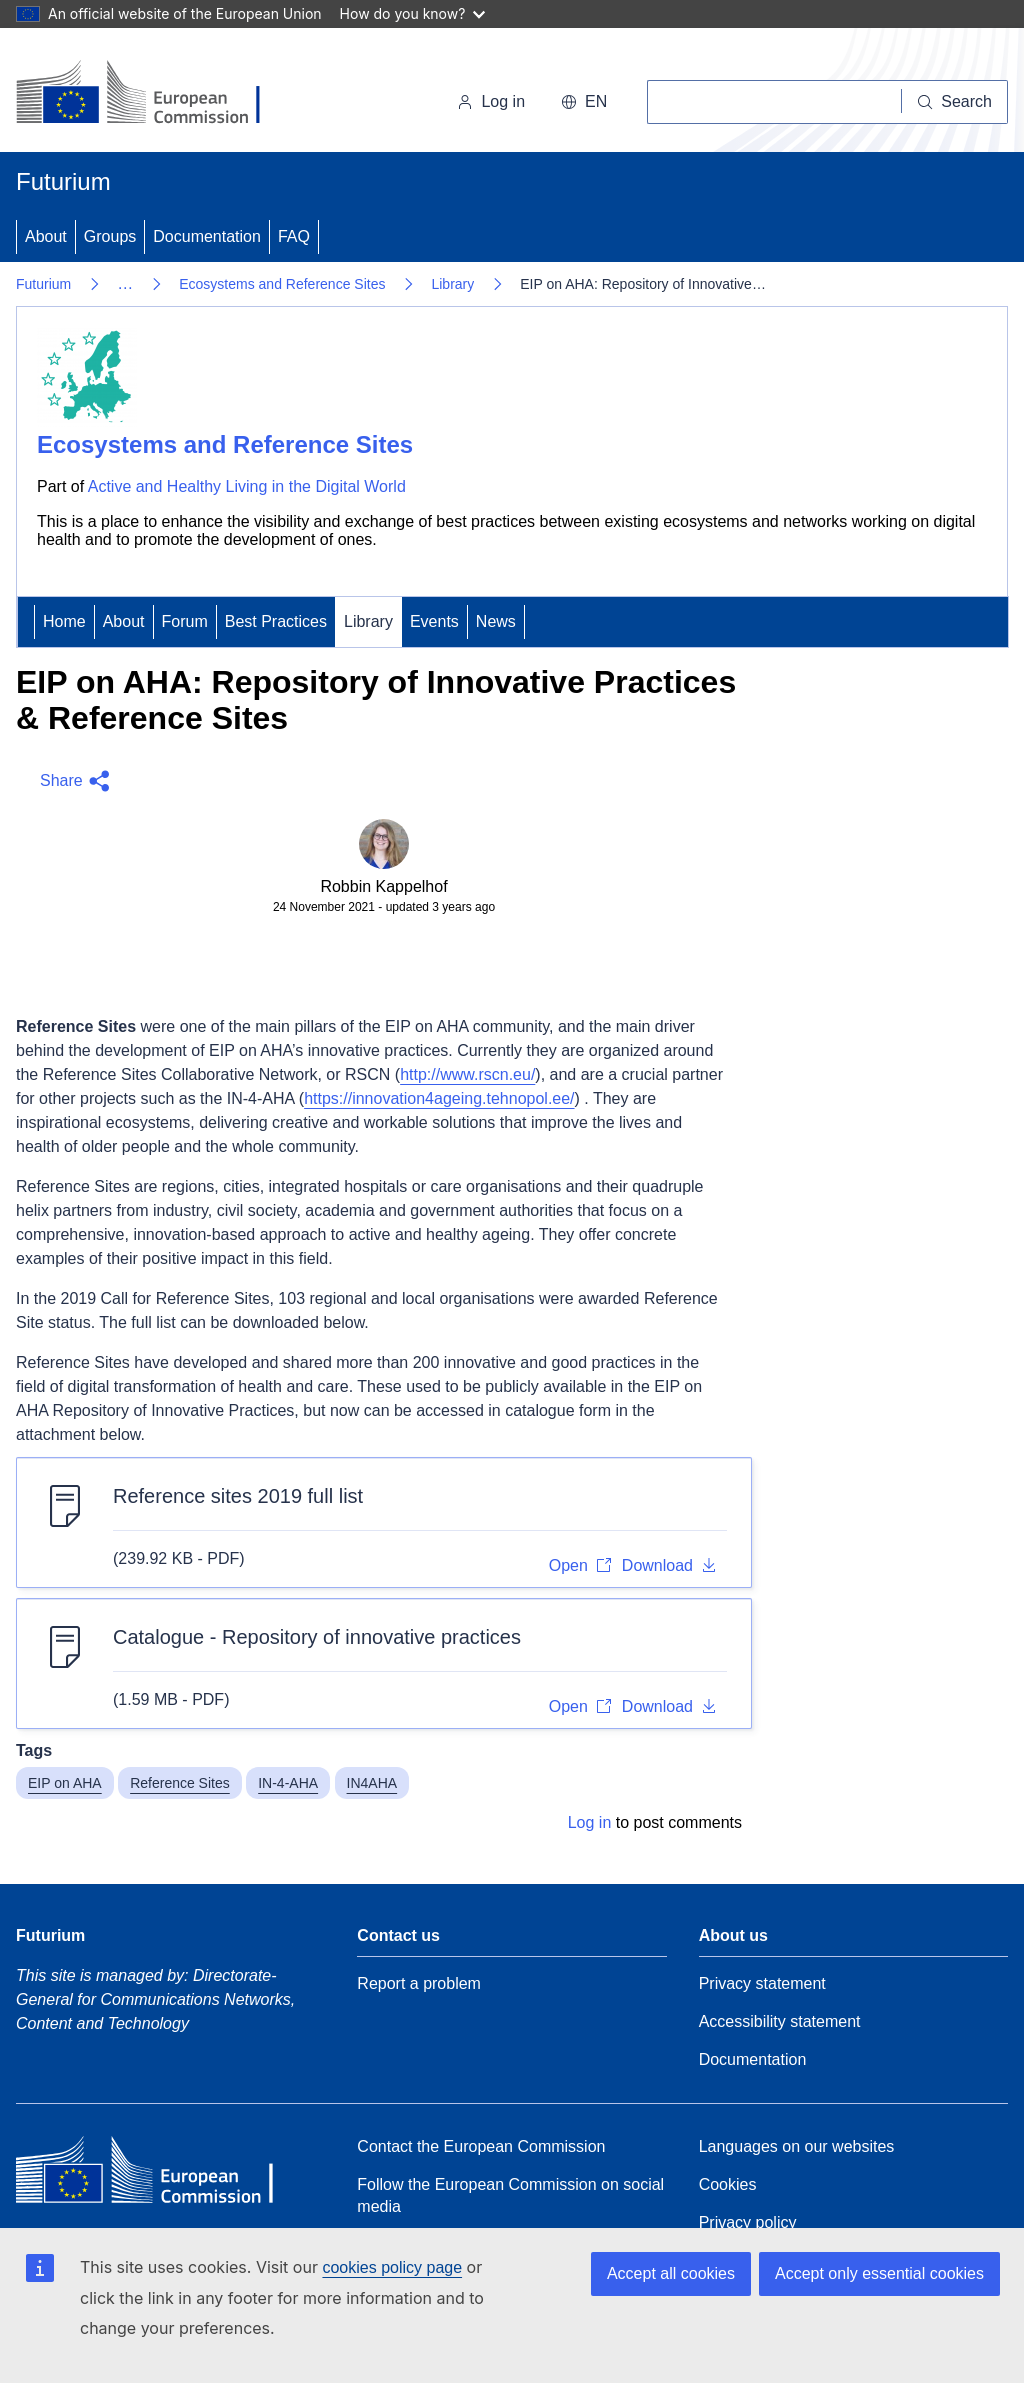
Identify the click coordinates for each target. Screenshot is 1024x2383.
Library (452, 284)
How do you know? (413, 13)
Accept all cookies (671, 2273)
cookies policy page (392, 2267)
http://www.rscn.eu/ (467, 1074)
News (496, 621)
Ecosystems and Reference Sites (282, 284)
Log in (491, 101)
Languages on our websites (797, 2146)
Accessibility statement (780, 2021)
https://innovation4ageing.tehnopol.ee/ (439, 1098)
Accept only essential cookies (879, 2273)
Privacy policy (748, 2222)
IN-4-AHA (288, 1783)
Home (64, 621)
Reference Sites (180, 1783)
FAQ (294, 236)
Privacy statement (762, 1983)
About (46, 236)
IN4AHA (372, 1783)
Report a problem (419, 1983)
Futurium (63, 181)
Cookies (728, 2184)
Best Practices (276, 621)
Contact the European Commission (481, 2146)
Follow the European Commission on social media (510, 2195)
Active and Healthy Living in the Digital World (247, 486)
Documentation (207, 236)
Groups (110, 236)
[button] (70, 781)
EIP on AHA (65, 1783)
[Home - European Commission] (153, 94)
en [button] (584, 101)
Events (434, 621)
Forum (185, 621)
